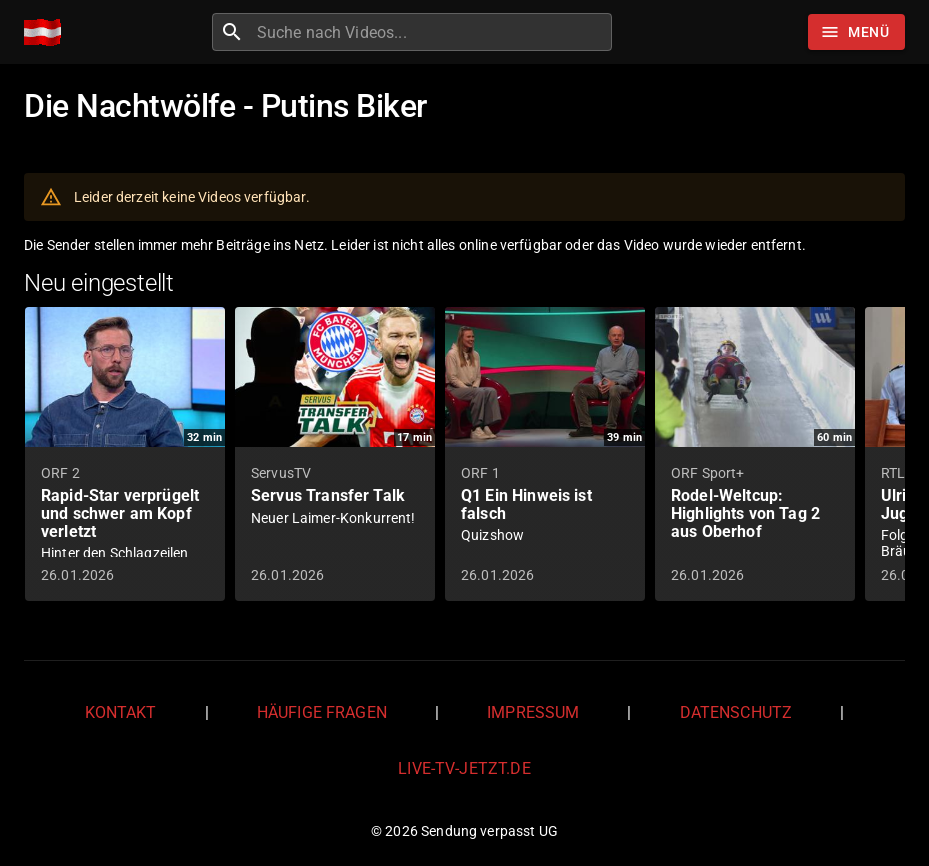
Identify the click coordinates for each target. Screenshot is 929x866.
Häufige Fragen (322, 712)
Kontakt (121, 712)
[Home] (47, 32)
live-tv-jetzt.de (464, 768)
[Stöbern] (856, 32)
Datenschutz (736, 712)
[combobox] (432, 32)
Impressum (533, 712)
